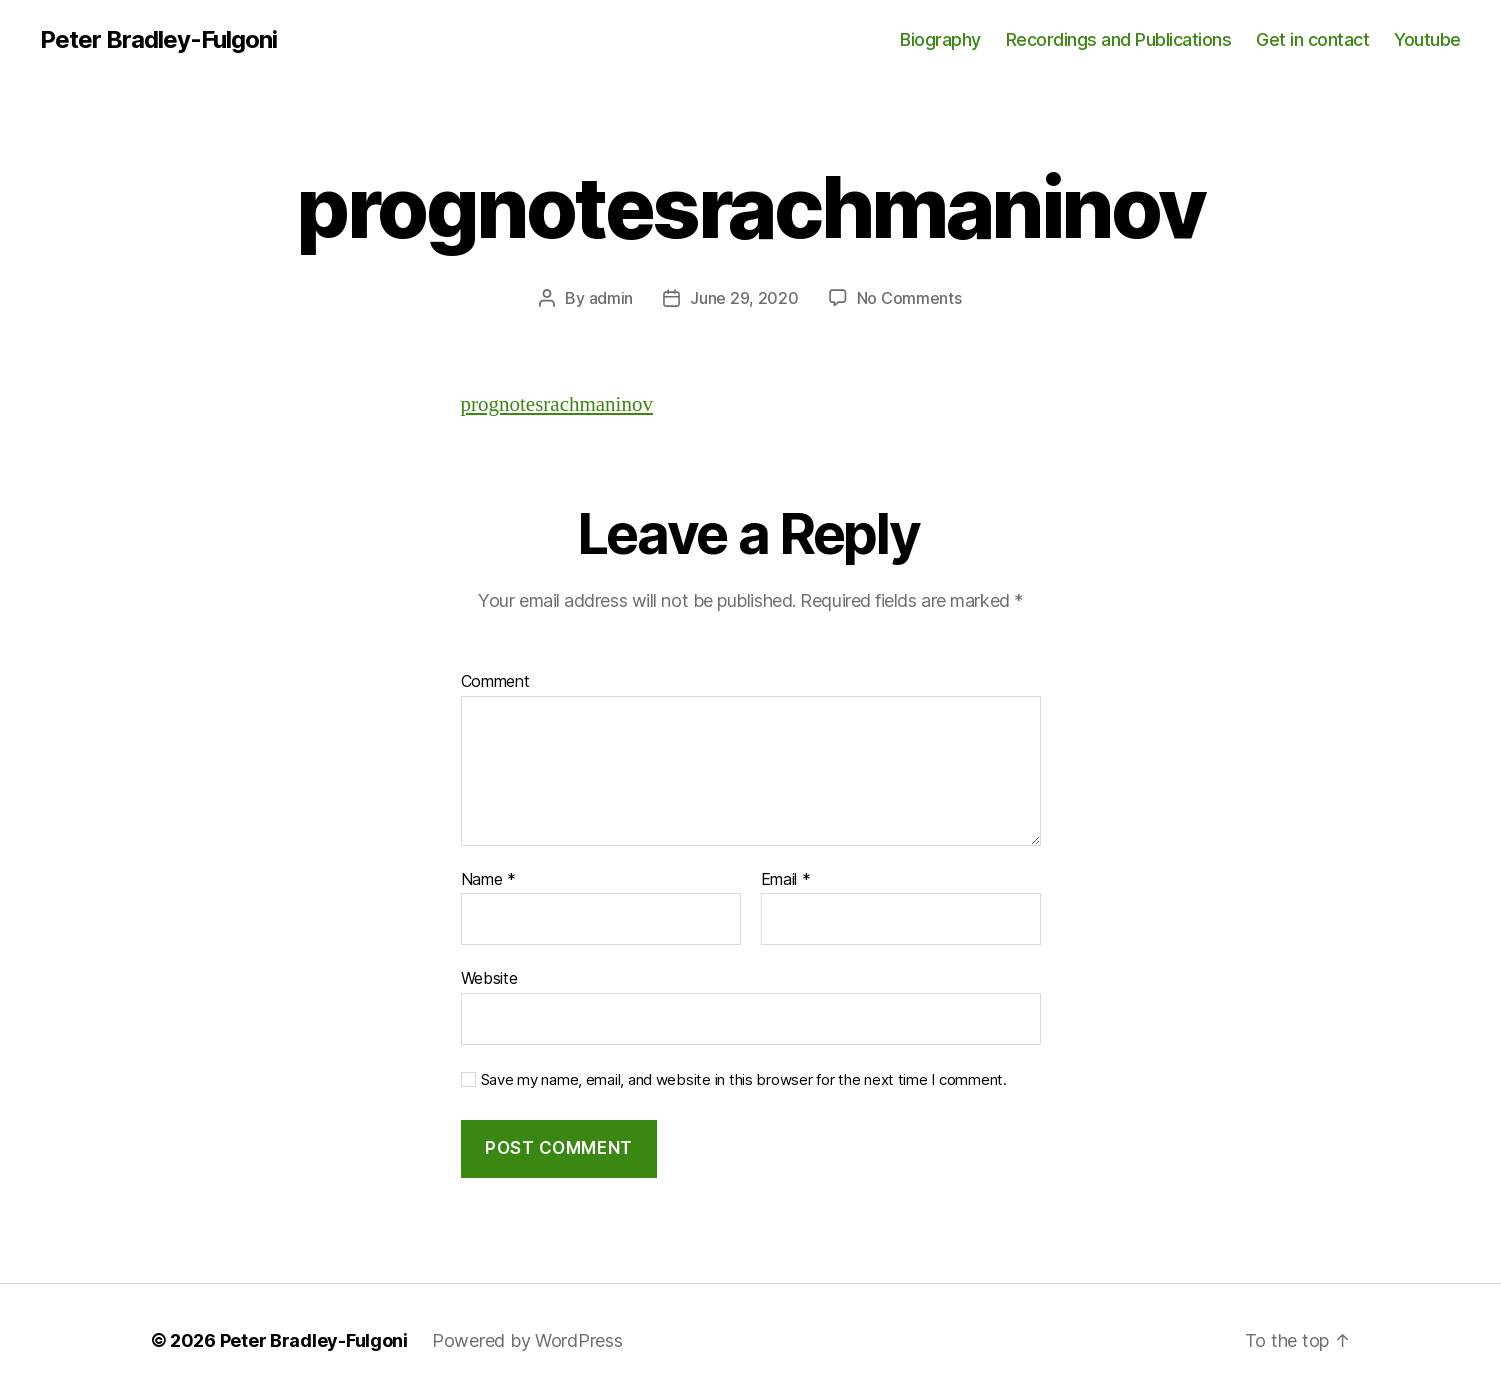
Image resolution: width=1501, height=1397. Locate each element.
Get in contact (1312, 39)
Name (488, 880)
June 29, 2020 (744, 298)
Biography (940, 39)
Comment (495, 682)
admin (611, 298)
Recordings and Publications (1119, 39)
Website (489, 978)
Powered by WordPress (527, 1340)
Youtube (1427, 39)
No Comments (909, 298)
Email (786, 880)
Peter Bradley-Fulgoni (158, 40)
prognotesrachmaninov (557, 404)
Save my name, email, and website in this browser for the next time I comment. (744, 1080)
